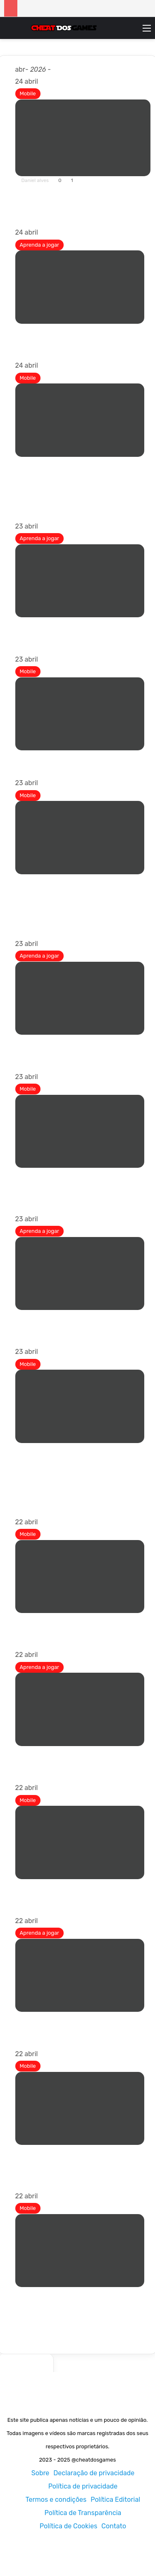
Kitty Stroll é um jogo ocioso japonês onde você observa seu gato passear (76, 1622)
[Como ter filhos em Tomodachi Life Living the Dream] (80, 1969)
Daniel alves (35, 180)
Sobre (40, 2473)
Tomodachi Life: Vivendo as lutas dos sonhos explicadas (76, 1319)
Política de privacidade (83, 2486)
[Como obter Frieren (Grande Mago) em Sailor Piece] (80, 1703)
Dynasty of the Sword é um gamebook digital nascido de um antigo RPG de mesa (78, 1181)
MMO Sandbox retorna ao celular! (70, 754)
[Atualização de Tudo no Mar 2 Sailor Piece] (80, 574)
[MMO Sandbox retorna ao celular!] (80, 707)
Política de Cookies (69, 2526)
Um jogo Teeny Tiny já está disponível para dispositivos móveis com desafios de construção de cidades (80, 2158)
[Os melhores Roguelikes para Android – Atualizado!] (83, 131)
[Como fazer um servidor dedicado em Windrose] (80, 992)
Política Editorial (115, 2499)
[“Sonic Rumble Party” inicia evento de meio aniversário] (80, 1836)
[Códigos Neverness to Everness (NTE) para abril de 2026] (80, 281)
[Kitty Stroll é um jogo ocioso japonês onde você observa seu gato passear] (80, 1570)
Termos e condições (56, 2499)
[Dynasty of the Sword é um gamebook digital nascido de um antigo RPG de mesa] (80, 1125)
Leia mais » (38, 215)
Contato (113, 2526)
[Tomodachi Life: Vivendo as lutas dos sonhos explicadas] (80, 1267)
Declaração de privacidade (93, 2473)
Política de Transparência (83, 2513)
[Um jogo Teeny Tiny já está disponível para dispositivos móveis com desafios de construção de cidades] (80, 2102)
